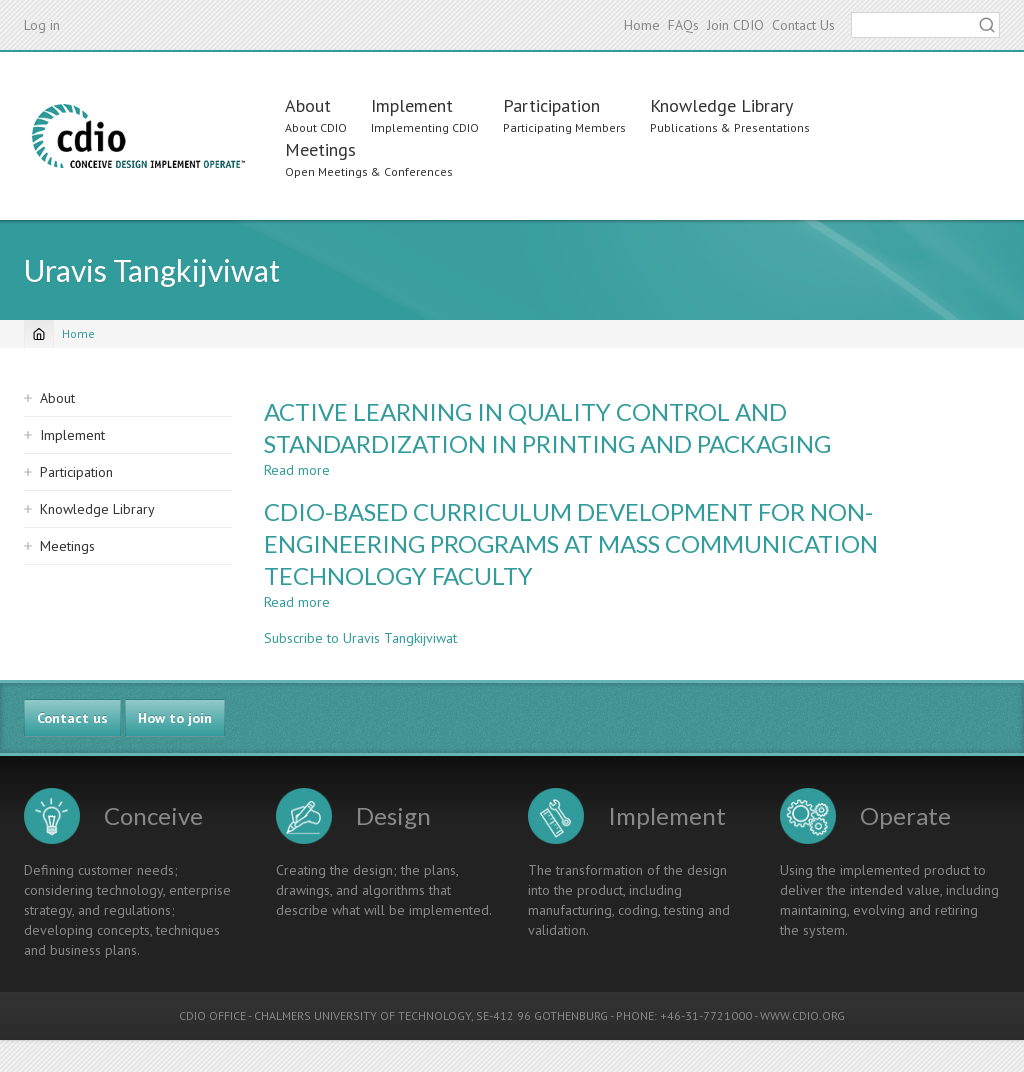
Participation (551, 105)
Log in (42, 25)
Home (642, 25)
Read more (297, 470)
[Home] (39, 334)
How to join (175, 718)
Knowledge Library (721, 105)
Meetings (320, 149)
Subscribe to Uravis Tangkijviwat (360, 638)
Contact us (72, 718)
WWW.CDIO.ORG (802, 1015)
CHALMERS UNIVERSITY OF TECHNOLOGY (362, 1015)
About (308, 105)
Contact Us (803, 25)
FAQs (683, 25)
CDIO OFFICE (212, 1015)
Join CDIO (735, 25)
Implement (412, 105)
